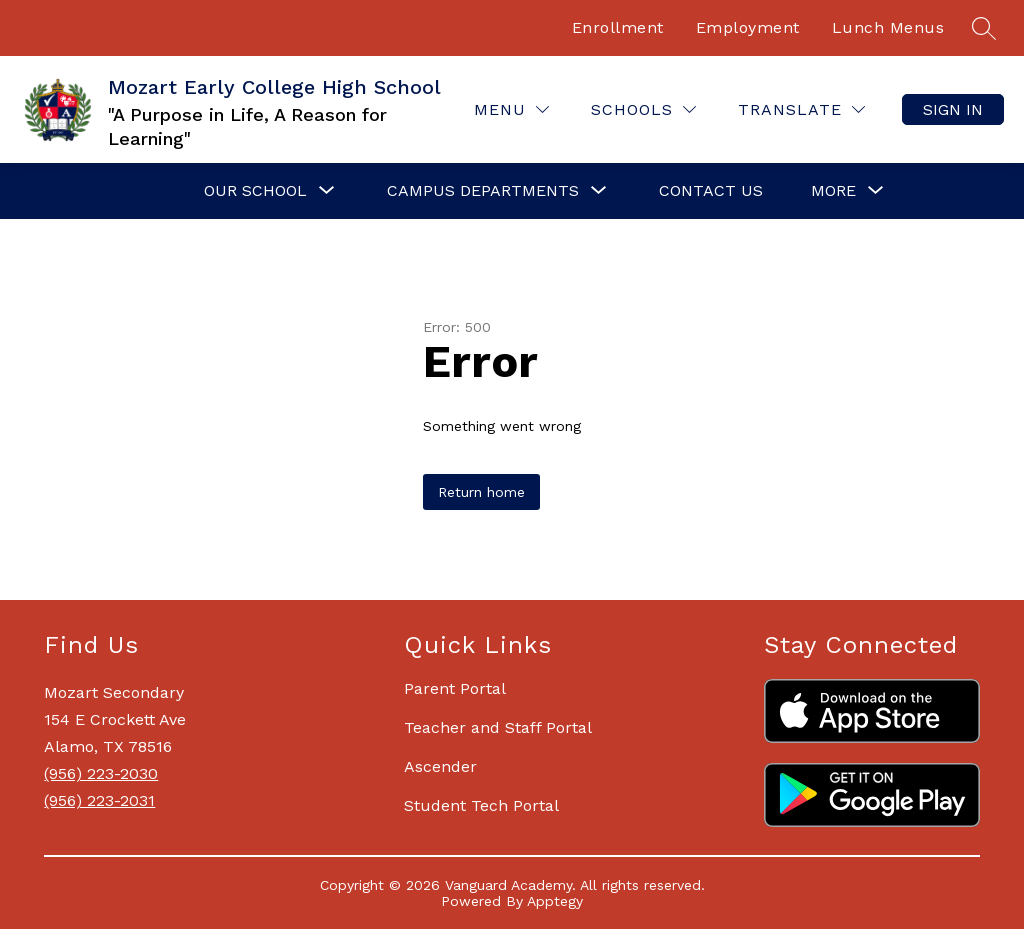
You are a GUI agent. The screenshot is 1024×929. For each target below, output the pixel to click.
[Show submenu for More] (833, 191)
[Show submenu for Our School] (255, 191)
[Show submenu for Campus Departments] (483, 191)
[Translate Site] (801, 109)
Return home (481, 492)
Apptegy (555, 901)
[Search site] (984, 28)
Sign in (953, 109)
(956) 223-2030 (101, 773)
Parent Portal (455, 688)
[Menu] (511, 109)
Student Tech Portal (481, 805)
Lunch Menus (888, 27)
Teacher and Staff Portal (498, 727)
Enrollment (618, 27)
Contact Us (711, 190)
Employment (748, 27)
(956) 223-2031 (99, 800)
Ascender (440, 766)
